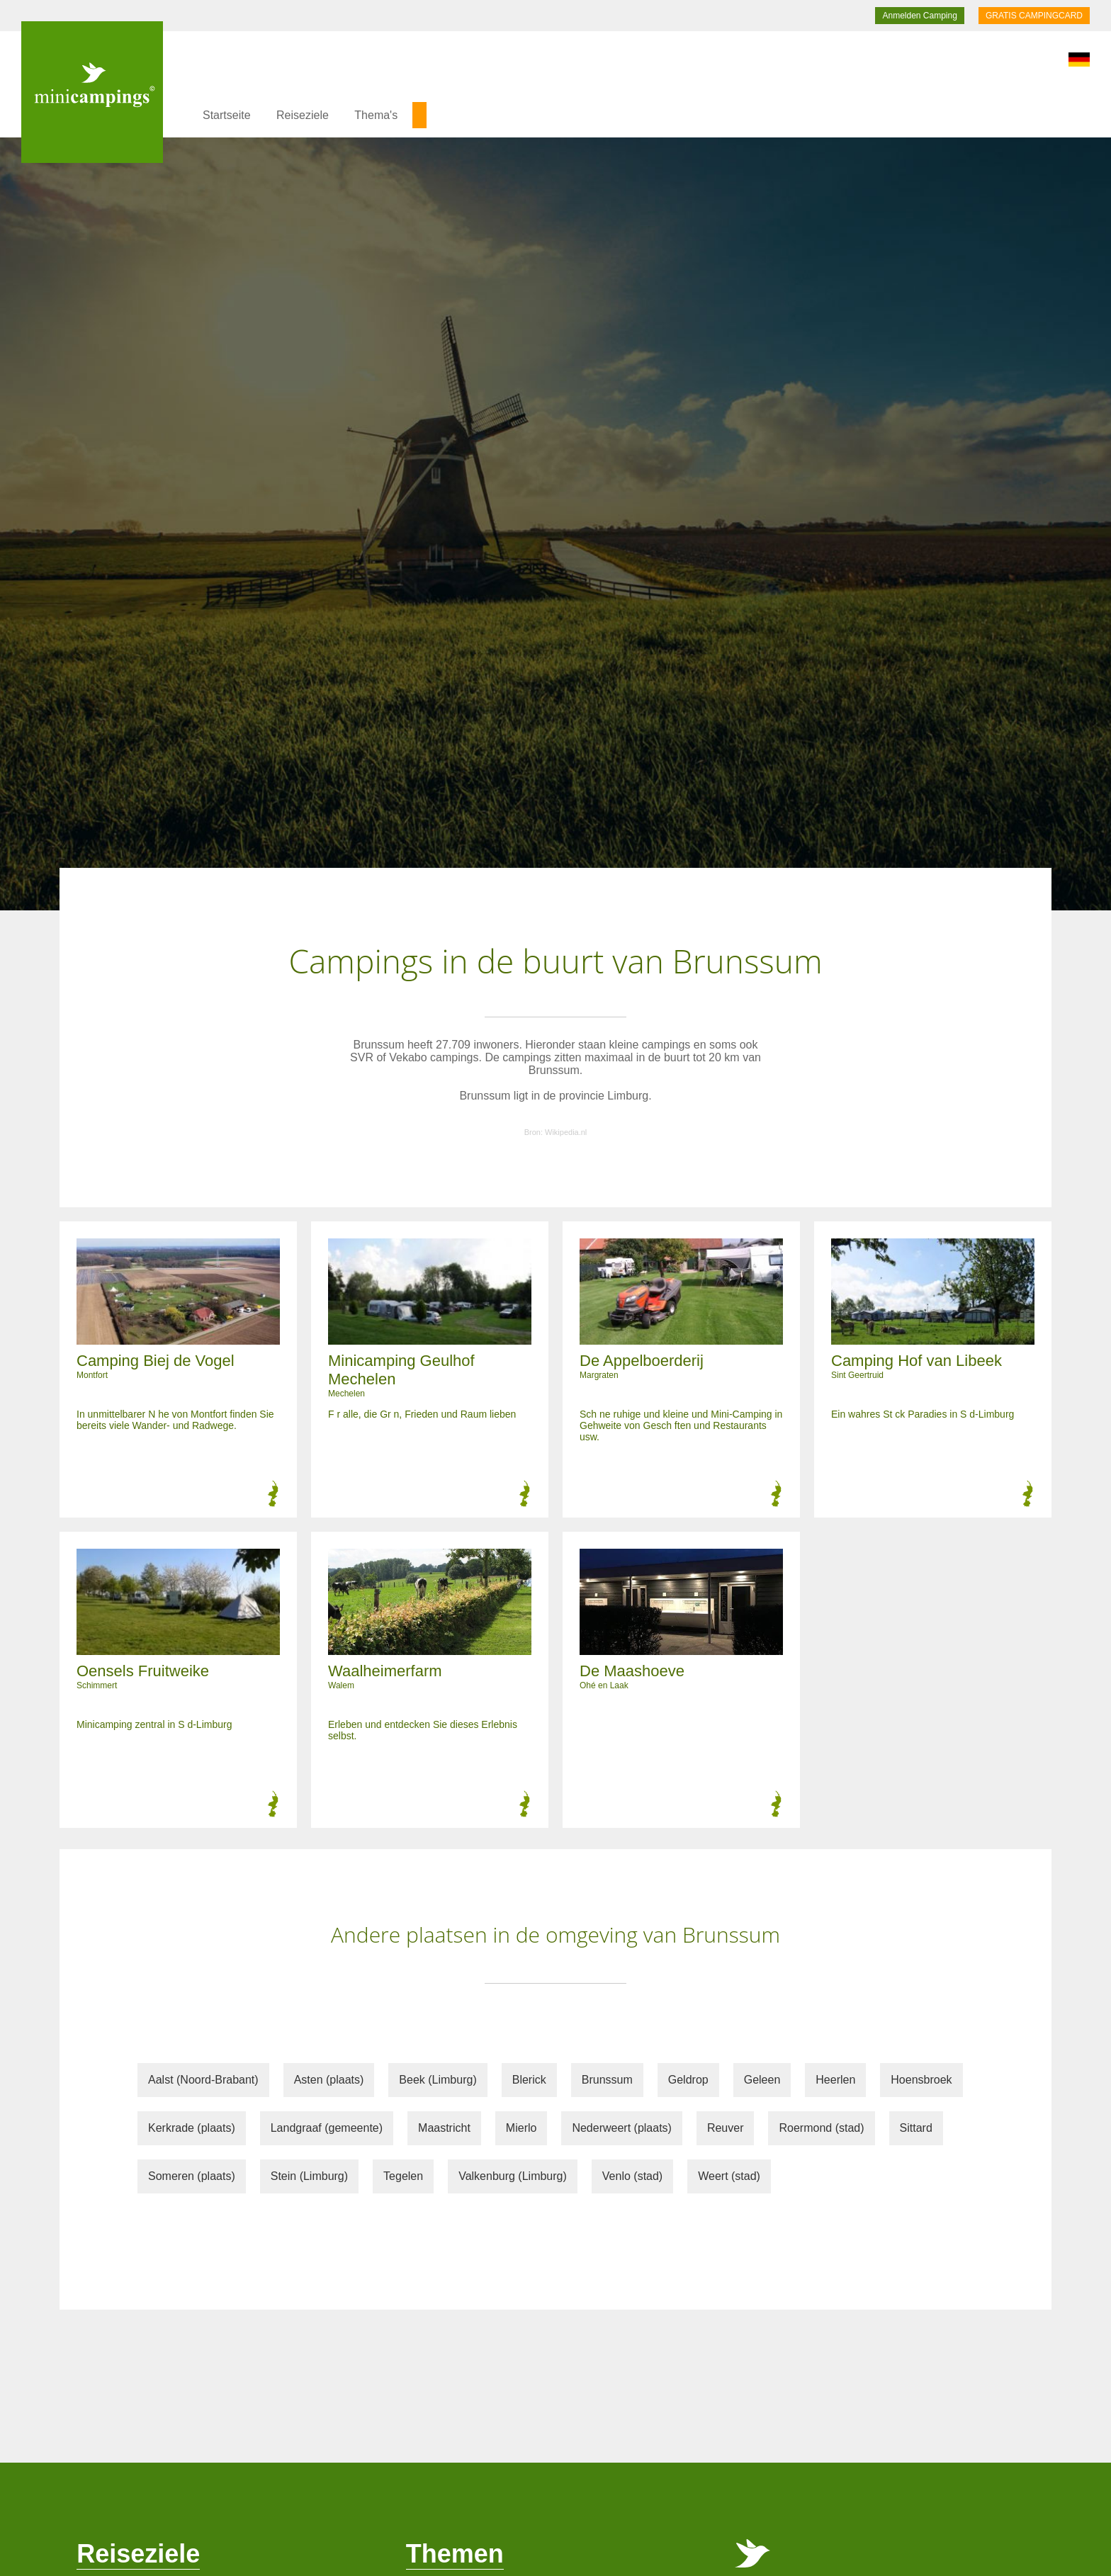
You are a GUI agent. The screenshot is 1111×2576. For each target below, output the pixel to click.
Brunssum (607, 2080)
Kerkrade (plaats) (191, 2128)
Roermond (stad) (821, 2128)
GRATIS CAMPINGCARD (1034, 16)
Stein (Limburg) (309, 2176)
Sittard (916, 2128)
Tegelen (403, 2176)
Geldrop (688, 2080)
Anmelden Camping (919, 16)
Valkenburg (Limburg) (512, 2176)
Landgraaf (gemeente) (327, 2128)
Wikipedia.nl (566, 1132)
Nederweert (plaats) (622, 2128)
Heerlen (835, 2080)
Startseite (227, 115)
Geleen (762, 2080)
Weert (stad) (729, 2176)
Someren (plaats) (191, 2176)
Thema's (375, 115)
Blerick (529, 2080)
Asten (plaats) (329, 2080)
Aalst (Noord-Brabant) (203, 2080)
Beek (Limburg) (437, 2080)
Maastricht (444, 2128)
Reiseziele (302, 115)
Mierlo (521, 2128)
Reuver (725, 2128)
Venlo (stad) (632, 2176)
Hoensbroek (921, 2080)
